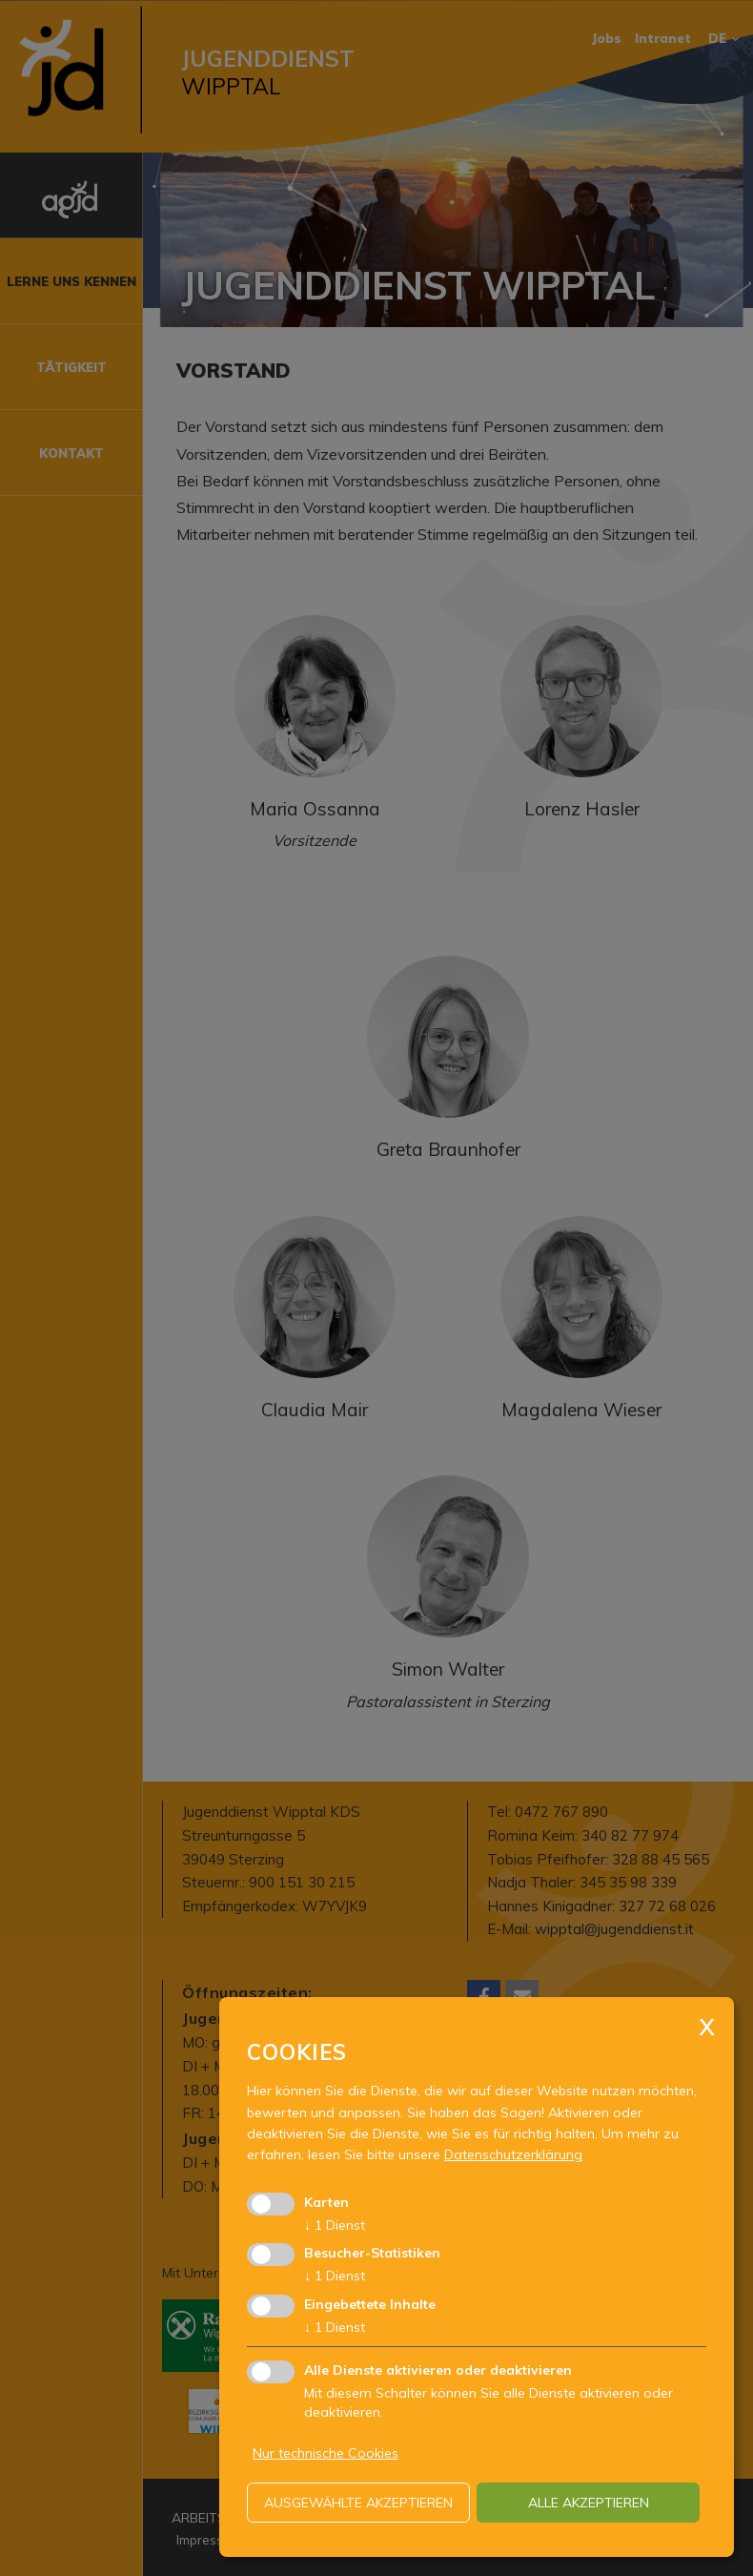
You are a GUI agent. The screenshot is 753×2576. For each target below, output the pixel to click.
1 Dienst (334, 2225)
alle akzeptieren (588, 2502)
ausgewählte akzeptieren (358, 2502)
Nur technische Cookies (325, 2453)
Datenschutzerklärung (513, 2154)
